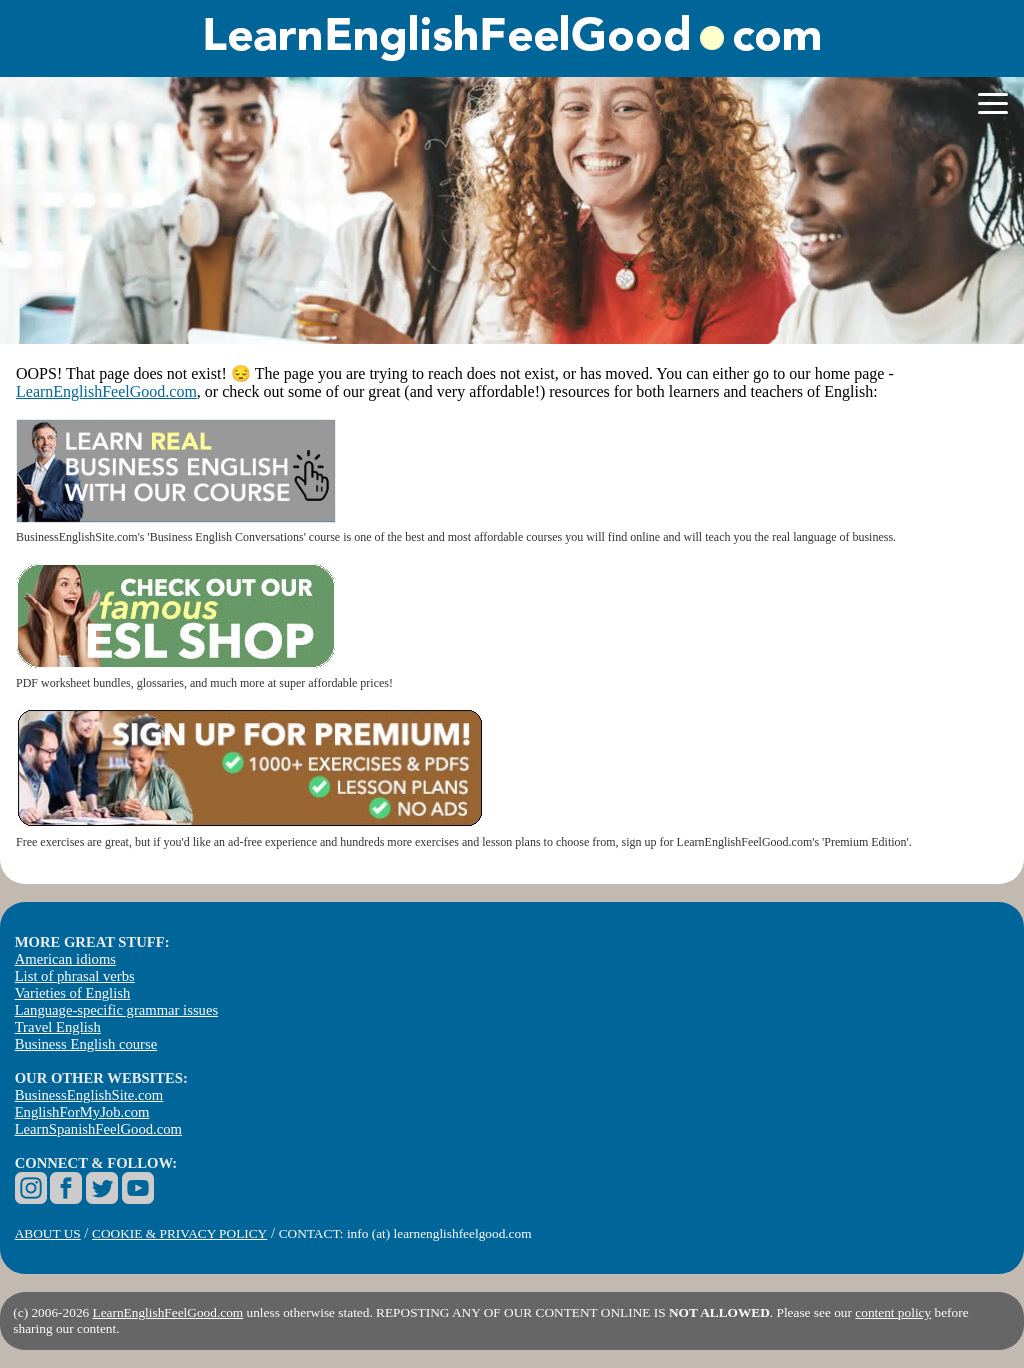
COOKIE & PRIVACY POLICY (179, 1233)
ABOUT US (48, 1233)
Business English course (86, 1044)
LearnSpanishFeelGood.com (98, 1129)
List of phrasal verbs (75, 976)
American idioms (65, 959)
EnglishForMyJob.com (82, 1112)
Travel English (58, 1027)
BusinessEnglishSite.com (89, 1095)
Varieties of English (73, 993)
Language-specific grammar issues (116, 1010)
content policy (893, 1312)
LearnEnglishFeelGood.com (106, 391)
